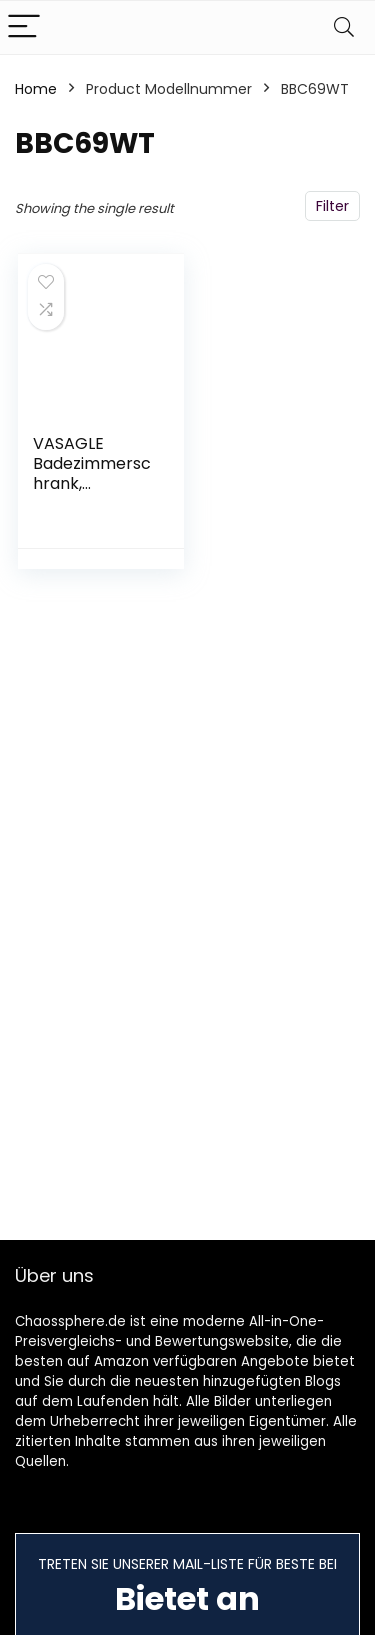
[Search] (344, 27)
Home (36, 89)
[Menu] (24, 27)
